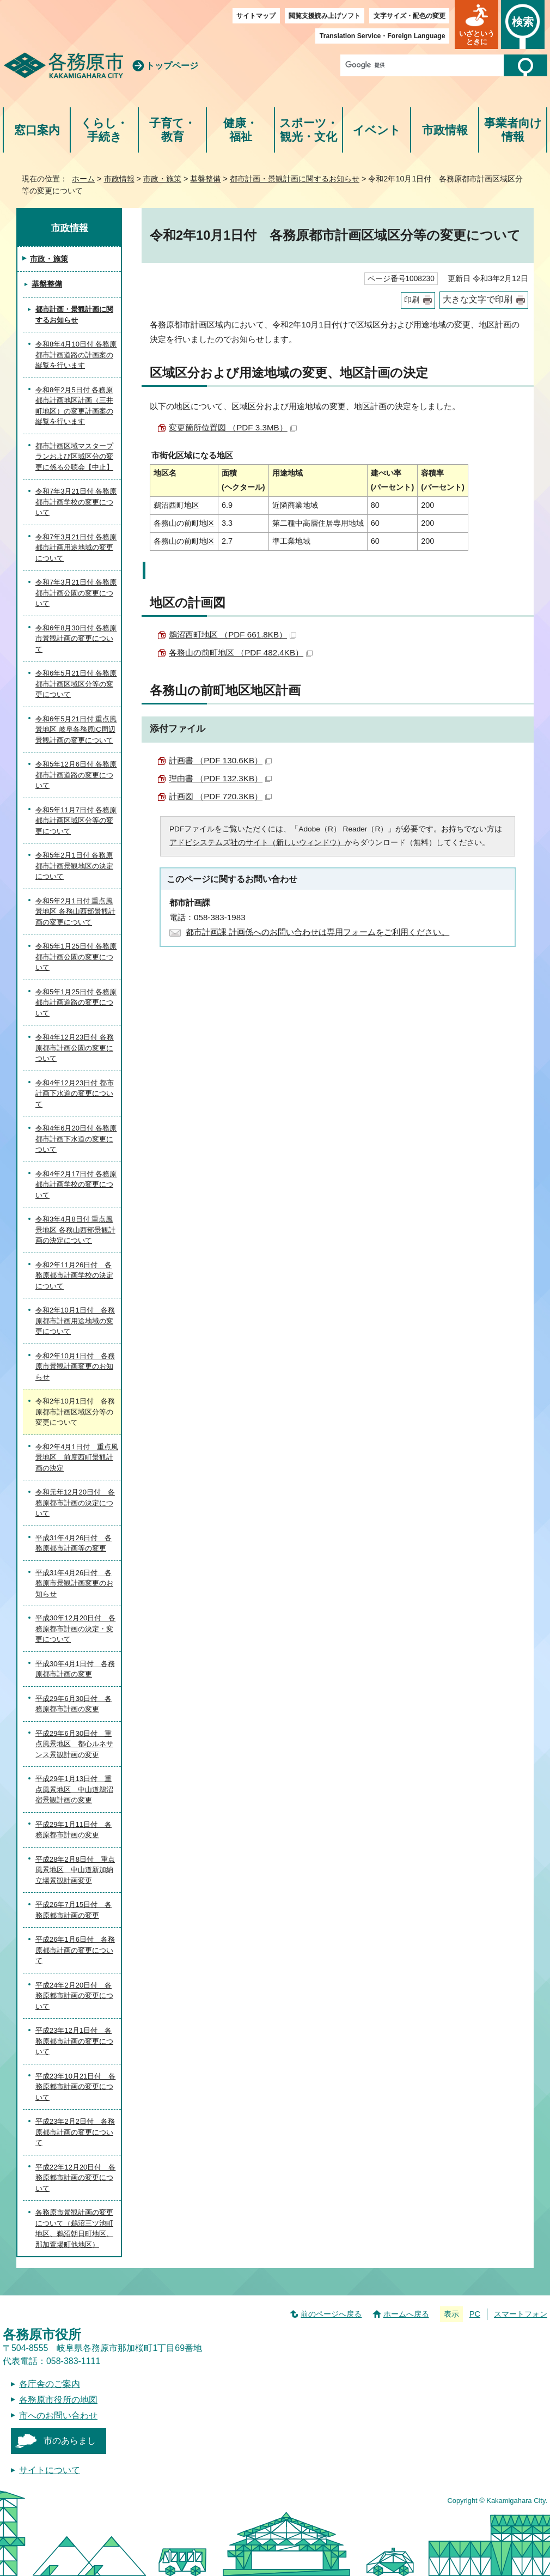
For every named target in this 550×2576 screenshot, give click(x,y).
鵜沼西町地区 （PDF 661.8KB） (232, 634)
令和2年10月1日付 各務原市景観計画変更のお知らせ (75, 1366)
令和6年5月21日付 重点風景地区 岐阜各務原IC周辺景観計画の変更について (76, 729)
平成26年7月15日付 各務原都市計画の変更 (73, 1909)
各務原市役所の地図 (58, 2399)
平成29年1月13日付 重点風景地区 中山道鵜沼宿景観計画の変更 (74, 1789)
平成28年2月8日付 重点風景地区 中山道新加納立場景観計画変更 (75, 1870)
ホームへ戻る (406, 2314)
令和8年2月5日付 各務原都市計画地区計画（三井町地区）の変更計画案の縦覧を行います (74, 406)
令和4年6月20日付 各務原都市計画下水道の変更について (76, 1138)
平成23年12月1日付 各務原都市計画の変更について (74, 2041)
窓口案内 (37, 130)
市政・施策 (162, 178)
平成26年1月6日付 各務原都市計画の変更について (75, 1950)
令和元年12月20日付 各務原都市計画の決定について (75, 1502)
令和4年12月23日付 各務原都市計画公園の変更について (74, 1047)
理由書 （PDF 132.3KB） (220, 778)
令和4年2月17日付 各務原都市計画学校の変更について (76, 1184)
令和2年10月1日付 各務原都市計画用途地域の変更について (75, 1320)
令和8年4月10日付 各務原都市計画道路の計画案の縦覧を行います (76, 354)
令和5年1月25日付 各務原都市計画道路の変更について (76, 1002)
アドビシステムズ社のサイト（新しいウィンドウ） (257, 843)
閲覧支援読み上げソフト (324, 16)
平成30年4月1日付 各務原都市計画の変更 (75, 1669)
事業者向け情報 (513, 130)
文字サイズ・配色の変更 (409, 16)
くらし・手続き (104, 130)
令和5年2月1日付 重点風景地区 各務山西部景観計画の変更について (75, 911)
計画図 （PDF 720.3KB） (220, 796)
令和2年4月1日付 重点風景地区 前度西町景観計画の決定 (76, 1457)
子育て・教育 (172, 130)
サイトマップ (256, 16)
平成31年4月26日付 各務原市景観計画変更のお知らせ (74, 1583)
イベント (377, 130)
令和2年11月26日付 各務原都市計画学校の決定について (74, 1275)
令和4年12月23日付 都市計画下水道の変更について (74, 1093)
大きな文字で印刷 (477, 299)
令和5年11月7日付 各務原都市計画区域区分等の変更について (76, 820)
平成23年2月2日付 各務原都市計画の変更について (75, 2132)
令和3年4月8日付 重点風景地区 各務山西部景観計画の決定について (75, 1229)
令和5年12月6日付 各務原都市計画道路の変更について (76, 774)
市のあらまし (70, 2440)
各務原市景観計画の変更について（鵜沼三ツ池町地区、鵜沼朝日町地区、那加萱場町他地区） (74, 2228)
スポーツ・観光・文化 (308, 130)
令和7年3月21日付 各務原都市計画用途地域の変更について (76, 547)
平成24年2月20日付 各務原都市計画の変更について (74, 1995)
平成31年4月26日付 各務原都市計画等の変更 (73, 1543)
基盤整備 (205, 178)
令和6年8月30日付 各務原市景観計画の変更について (76, 638)
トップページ (172, 65)
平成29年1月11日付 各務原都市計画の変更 (73, 1829)
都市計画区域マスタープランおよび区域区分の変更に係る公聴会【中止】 (74, 456)
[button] (476, 24)
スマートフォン (520, 2314)
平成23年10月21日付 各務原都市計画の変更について (75, 2086)
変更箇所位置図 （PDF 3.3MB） (233, 427)
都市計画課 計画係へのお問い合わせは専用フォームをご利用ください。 (317, 932)
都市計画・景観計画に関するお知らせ (294, 178)
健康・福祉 (240, 130)
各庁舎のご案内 (49, 2384)
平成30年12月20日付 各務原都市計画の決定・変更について (75, 1628)
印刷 (411, 300)
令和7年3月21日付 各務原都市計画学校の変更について (76, 502)
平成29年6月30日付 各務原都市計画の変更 (73, 1704)
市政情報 (445, 130)
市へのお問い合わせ (58, 2415)
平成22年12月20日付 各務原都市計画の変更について (75, 2177)
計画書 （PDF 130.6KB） (220, 760)
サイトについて (49, 2470)
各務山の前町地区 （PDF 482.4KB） (241, 652)
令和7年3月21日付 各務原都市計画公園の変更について (76, 592)
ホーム (83, 178)
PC (474, 2314)
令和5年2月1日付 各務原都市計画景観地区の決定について (74, 865)
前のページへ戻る (331, 2314)
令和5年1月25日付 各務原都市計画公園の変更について (76, 956)
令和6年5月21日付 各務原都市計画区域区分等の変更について (76, 683)
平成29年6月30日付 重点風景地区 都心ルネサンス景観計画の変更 (74, 1744)
